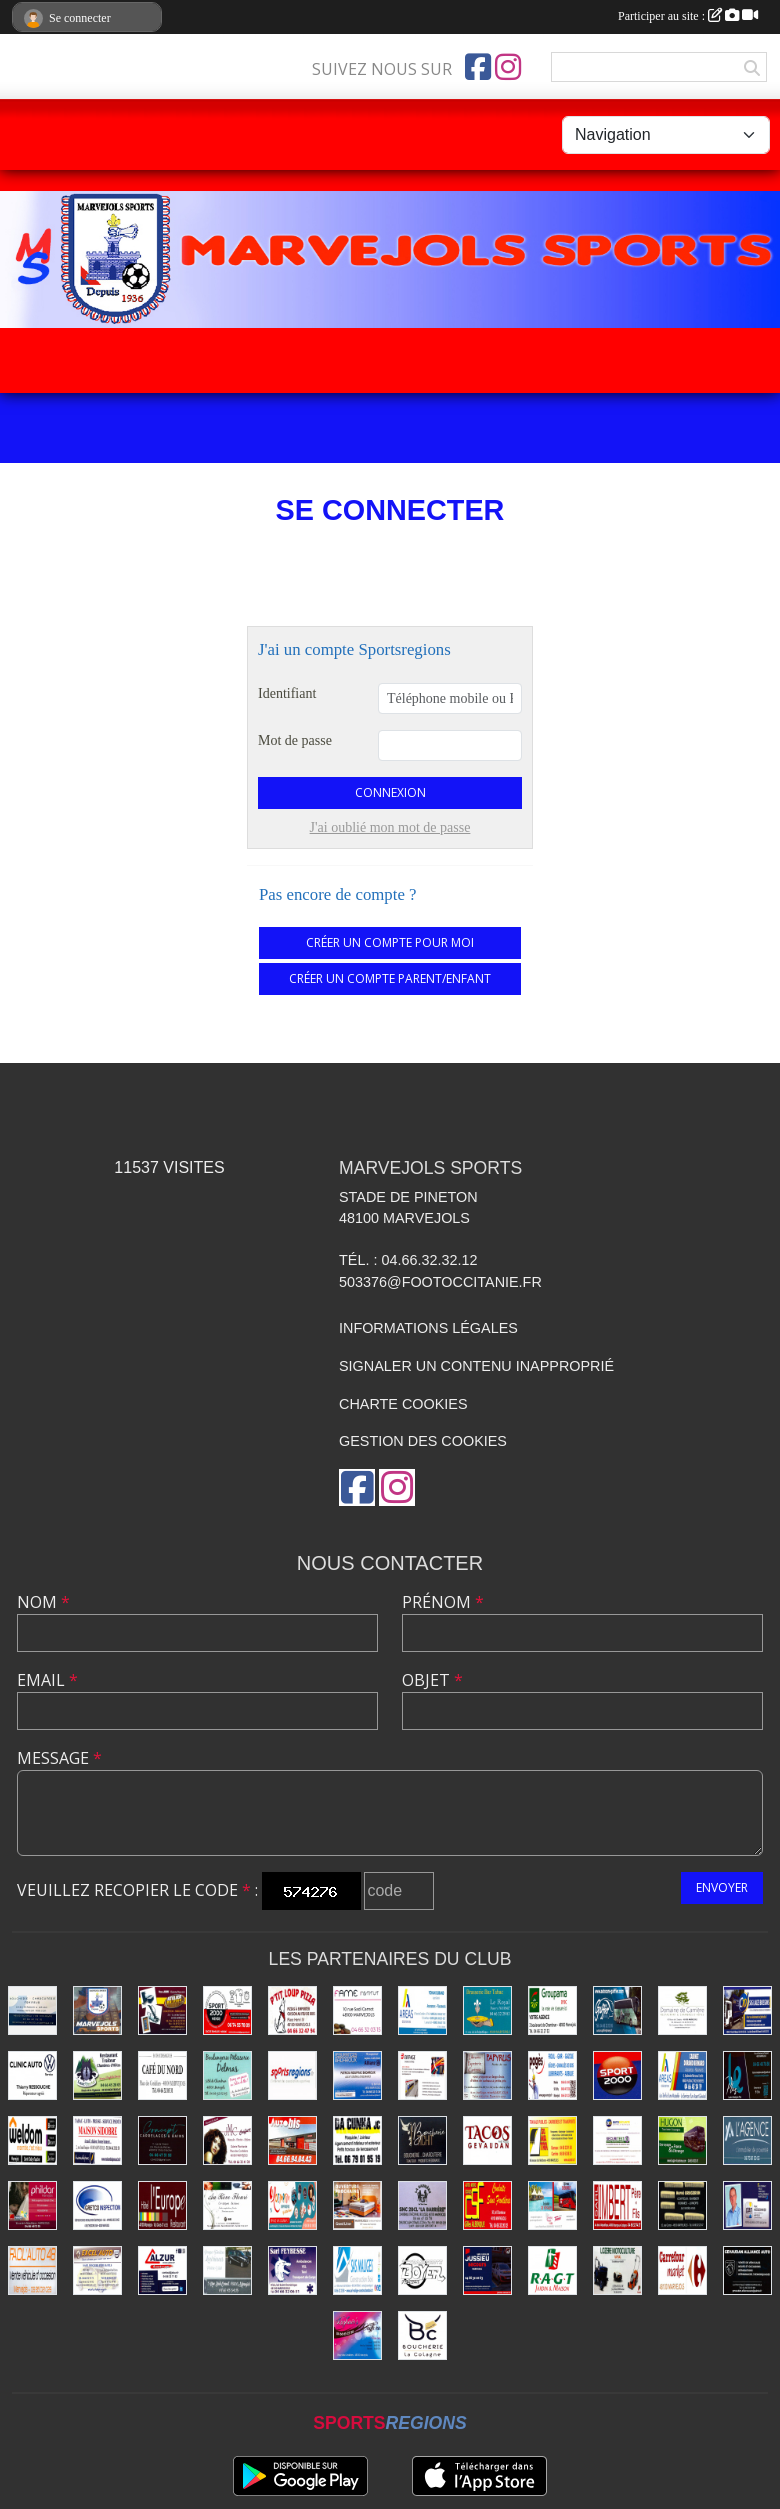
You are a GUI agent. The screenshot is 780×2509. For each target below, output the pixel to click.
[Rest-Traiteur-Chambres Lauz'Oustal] (97, 2075)
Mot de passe (295, 740)
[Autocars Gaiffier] (617, 2010)
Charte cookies (403, 1404)
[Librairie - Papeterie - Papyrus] (487, 2075)
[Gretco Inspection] (97, 2205)
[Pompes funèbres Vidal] (227, 2270)
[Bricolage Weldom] (32, 2140)
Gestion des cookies (423, 1441)
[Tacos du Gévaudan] (487, 2140)
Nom (43, 1602)
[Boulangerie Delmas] (227, 2075)
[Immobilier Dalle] (747, 2140)
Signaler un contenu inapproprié (476, 1366)
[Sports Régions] (292, 2075)
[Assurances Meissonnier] (747, 2205)
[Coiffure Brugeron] (682, 2205)
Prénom (443, 1602)
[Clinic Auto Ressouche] (32, 2075)
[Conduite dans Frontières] (487, 2205)
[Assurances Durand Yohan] (422, 2010)
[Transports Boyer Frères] (422, 2270)
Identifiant (287, 693)
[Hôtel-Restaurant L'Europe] (162, 2205)
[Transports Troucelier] (552, 2205)
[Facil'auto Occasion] (32, 2270)
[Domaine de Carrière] (682, 2010)
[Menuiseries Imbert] (617, 2205)
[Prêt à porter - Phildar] (32, 2205)
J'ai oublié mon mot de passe (390, 827)
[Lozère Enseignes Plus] (747, 2075)
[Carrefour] (682, 2270)
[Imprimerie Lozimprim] (292, 2205)
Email (47, 1680)
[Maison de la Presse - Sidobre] (97, 2140)
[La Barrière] (422, 2205)
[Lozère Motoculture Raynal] (617, 2270)
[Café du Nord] (162, 2075)
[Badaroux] (357, 2075)
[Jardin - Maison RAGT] (552, 2270)
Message (59, 1758)
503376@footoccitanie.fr (440, 1282)
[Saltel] (32, 2010)
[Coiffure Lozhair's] (357, 2335)
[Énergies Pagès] (552, 2075)
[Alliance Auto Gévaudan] (747, 2270)
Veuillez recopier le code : (137, 1890)
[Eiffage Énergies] (422, 2075)
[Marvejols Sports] (97, 2010)
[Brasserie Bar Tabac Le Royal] (487, 2010)
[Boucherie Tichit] (422, 2140)
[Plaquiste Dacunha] (357, 2140)
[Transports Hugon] (682, 2140)
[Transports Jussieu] (487, 2270)
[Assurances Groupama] (552, 2010)
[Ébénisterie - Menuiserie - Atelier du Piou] (162, 2010)
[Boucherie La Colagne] (422, 2335)
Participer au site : (688, 16)
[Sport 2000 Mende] (227, 2010)
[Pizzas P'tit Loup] (292, 2010)
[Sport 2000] (617, 2075)
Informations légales (428, 1328)
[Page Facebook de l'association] (478, 67)
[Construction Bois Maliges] (357, 2270)
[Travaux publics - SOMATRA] (552, 2140)
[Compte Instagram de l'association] (508, 67)
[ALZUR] (162, 2270)
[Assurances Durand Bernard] (682, 2075)
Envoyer (722, 1887)
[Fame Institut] (357, 2010)
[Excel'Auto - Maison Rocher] (97, 2270)
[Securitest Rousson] (617, 2140)
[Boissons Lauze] (747, 2010)
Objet (432, 1680)
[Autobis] (292, 2140)
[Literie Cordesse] (357, 2205)
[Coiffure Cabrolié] (227, 2140)
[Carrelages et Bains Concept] (162, 2140)
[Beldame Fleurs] (227, 2205)
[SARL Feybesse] (292, 2270)
